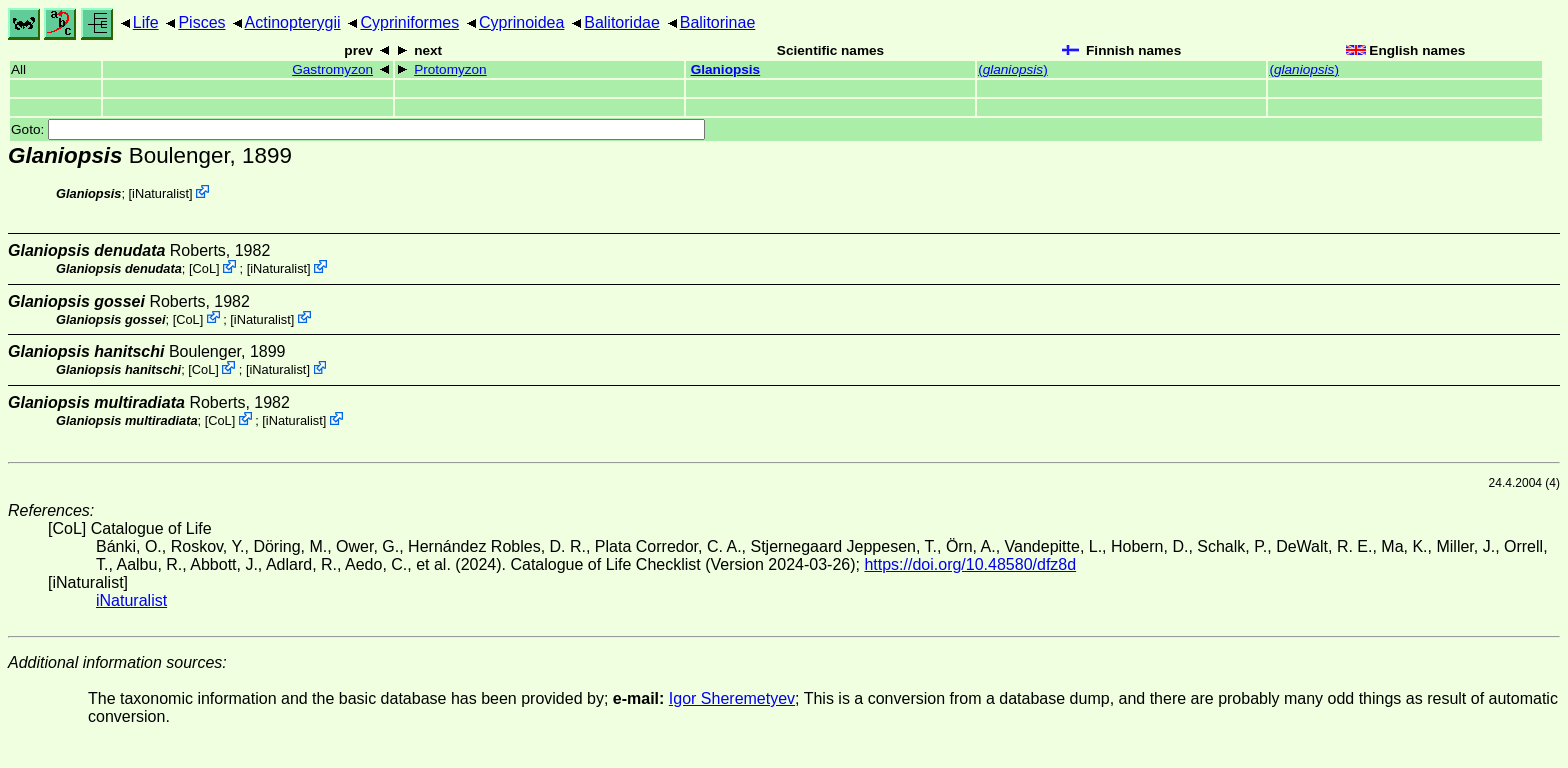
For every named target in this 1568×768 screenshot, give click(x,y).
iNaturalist (160, 193)
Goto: (358, 129)
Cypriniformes (409, 22)
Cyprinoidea (521, 22)
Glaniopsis (726, 69)
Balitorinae (718, 22)
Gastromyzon (332, 69)
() (1013, 69)
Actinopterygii (293, 22)
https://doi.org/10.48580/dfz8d (970, 564)
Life (146, 22)
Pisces (201, 22)
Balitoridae (622, 22)
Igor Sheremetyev (732, 698)
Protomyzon (450, 69)
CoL (204, 268)
